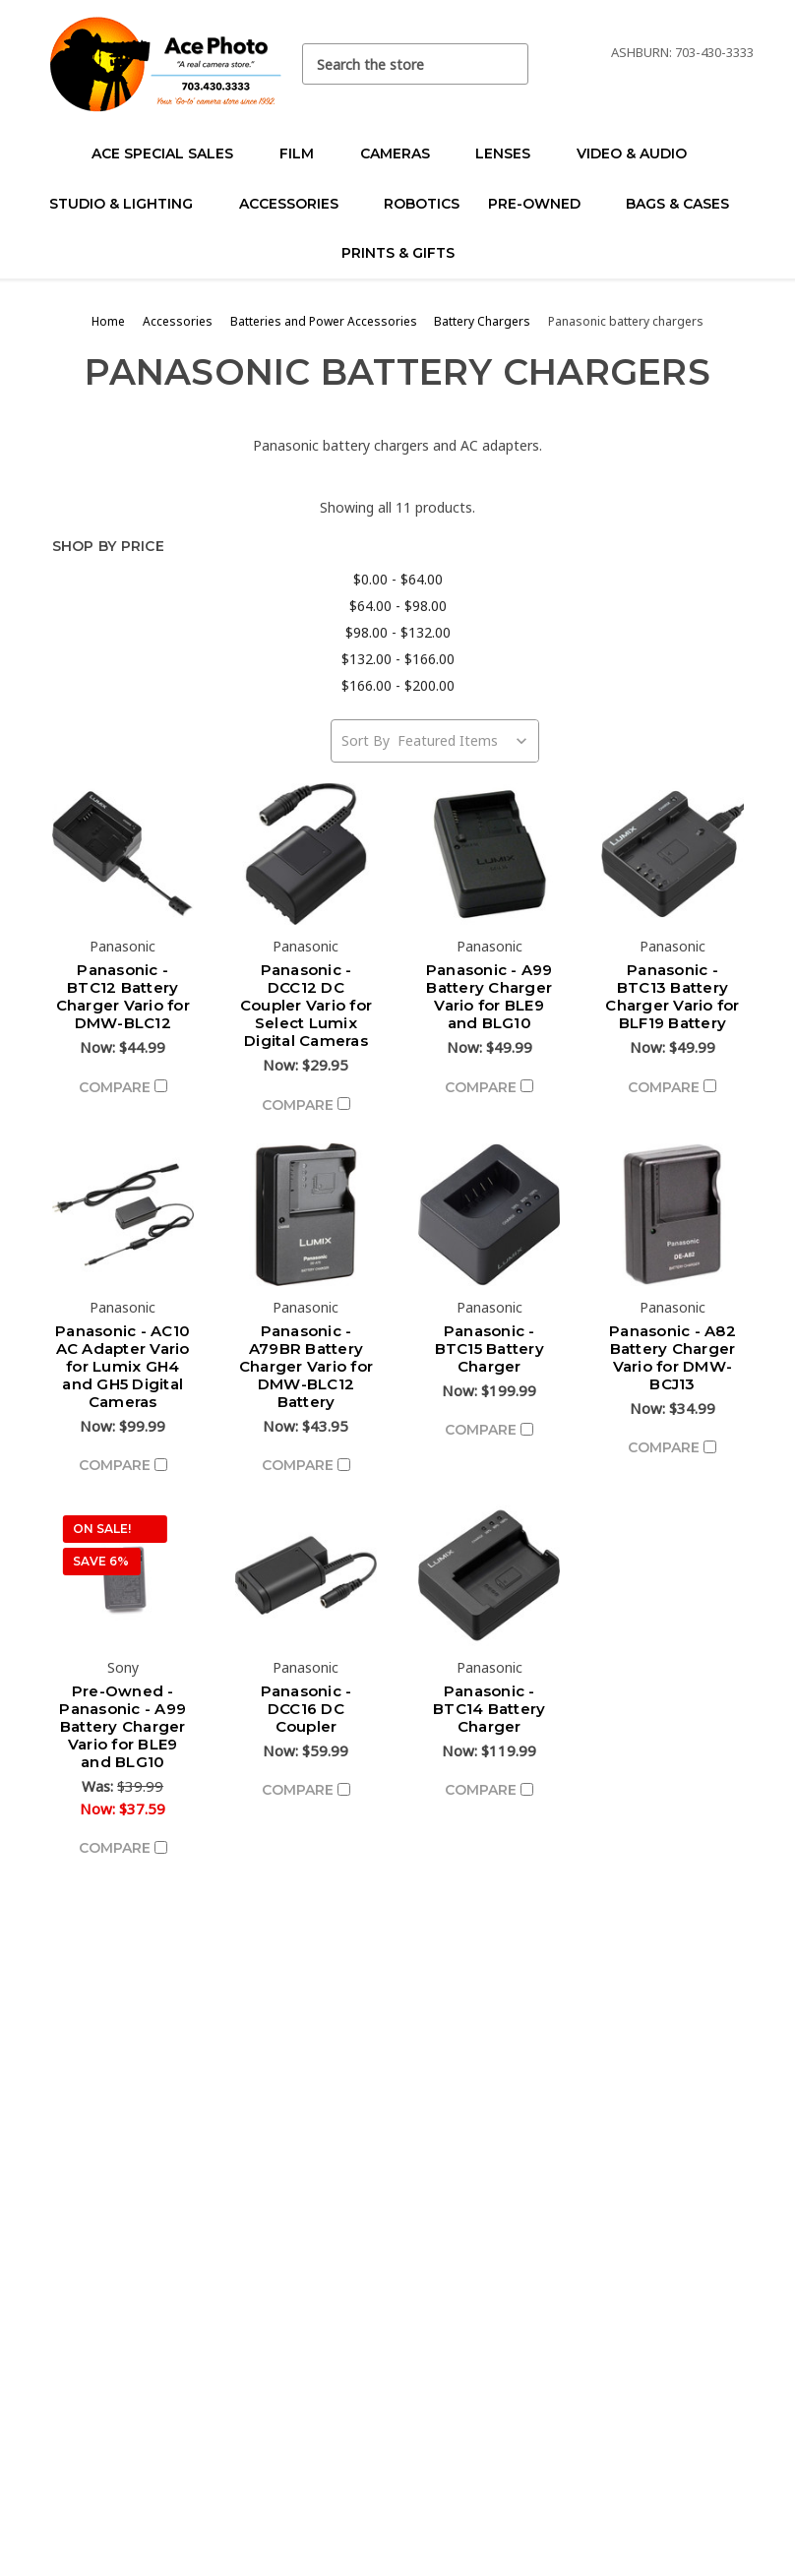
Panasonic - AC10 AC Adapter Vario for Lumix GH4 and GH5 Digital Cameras (122, 1366)
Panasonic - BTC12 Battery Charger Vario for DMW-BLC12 (123, 996)
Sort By (365, 740)
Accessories (297, 204)
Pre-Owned (542, 204)
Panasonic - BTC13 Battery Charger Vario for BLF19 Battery (672, 996)
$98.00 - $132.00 (398, 632)
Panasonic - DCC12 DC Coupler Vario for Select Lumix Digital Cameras (306, 1005)
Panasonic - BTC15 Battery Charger (489, 1348)
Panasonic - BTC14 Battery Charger (489, 1709)
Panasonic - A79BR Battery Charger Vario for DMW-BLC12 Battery (306, 1366)
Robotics (421, 204)
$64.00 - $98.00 (398, 605)
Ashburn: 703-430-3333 (682, 52)
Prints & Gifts (398, 253)
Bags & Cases (686, 204)
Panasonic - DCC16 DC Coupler (306, 1709)
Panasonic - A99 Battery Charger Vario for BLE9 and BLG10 (489, 996)
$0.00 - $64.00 (398, 579)
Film (305, 153)
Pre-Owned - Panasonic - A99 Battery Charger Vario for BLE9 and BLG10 (122, 1726)
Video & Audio (640, 153)
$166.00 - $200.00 (398, 685)
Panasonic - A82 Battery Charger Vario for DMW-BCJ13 (672, 1357)
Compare (123, 1087)
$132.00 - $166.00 (398, 658)
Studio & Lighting (129, 204)
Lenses (511, 153)
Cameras (403, 153)
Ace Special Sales (171, 153)
